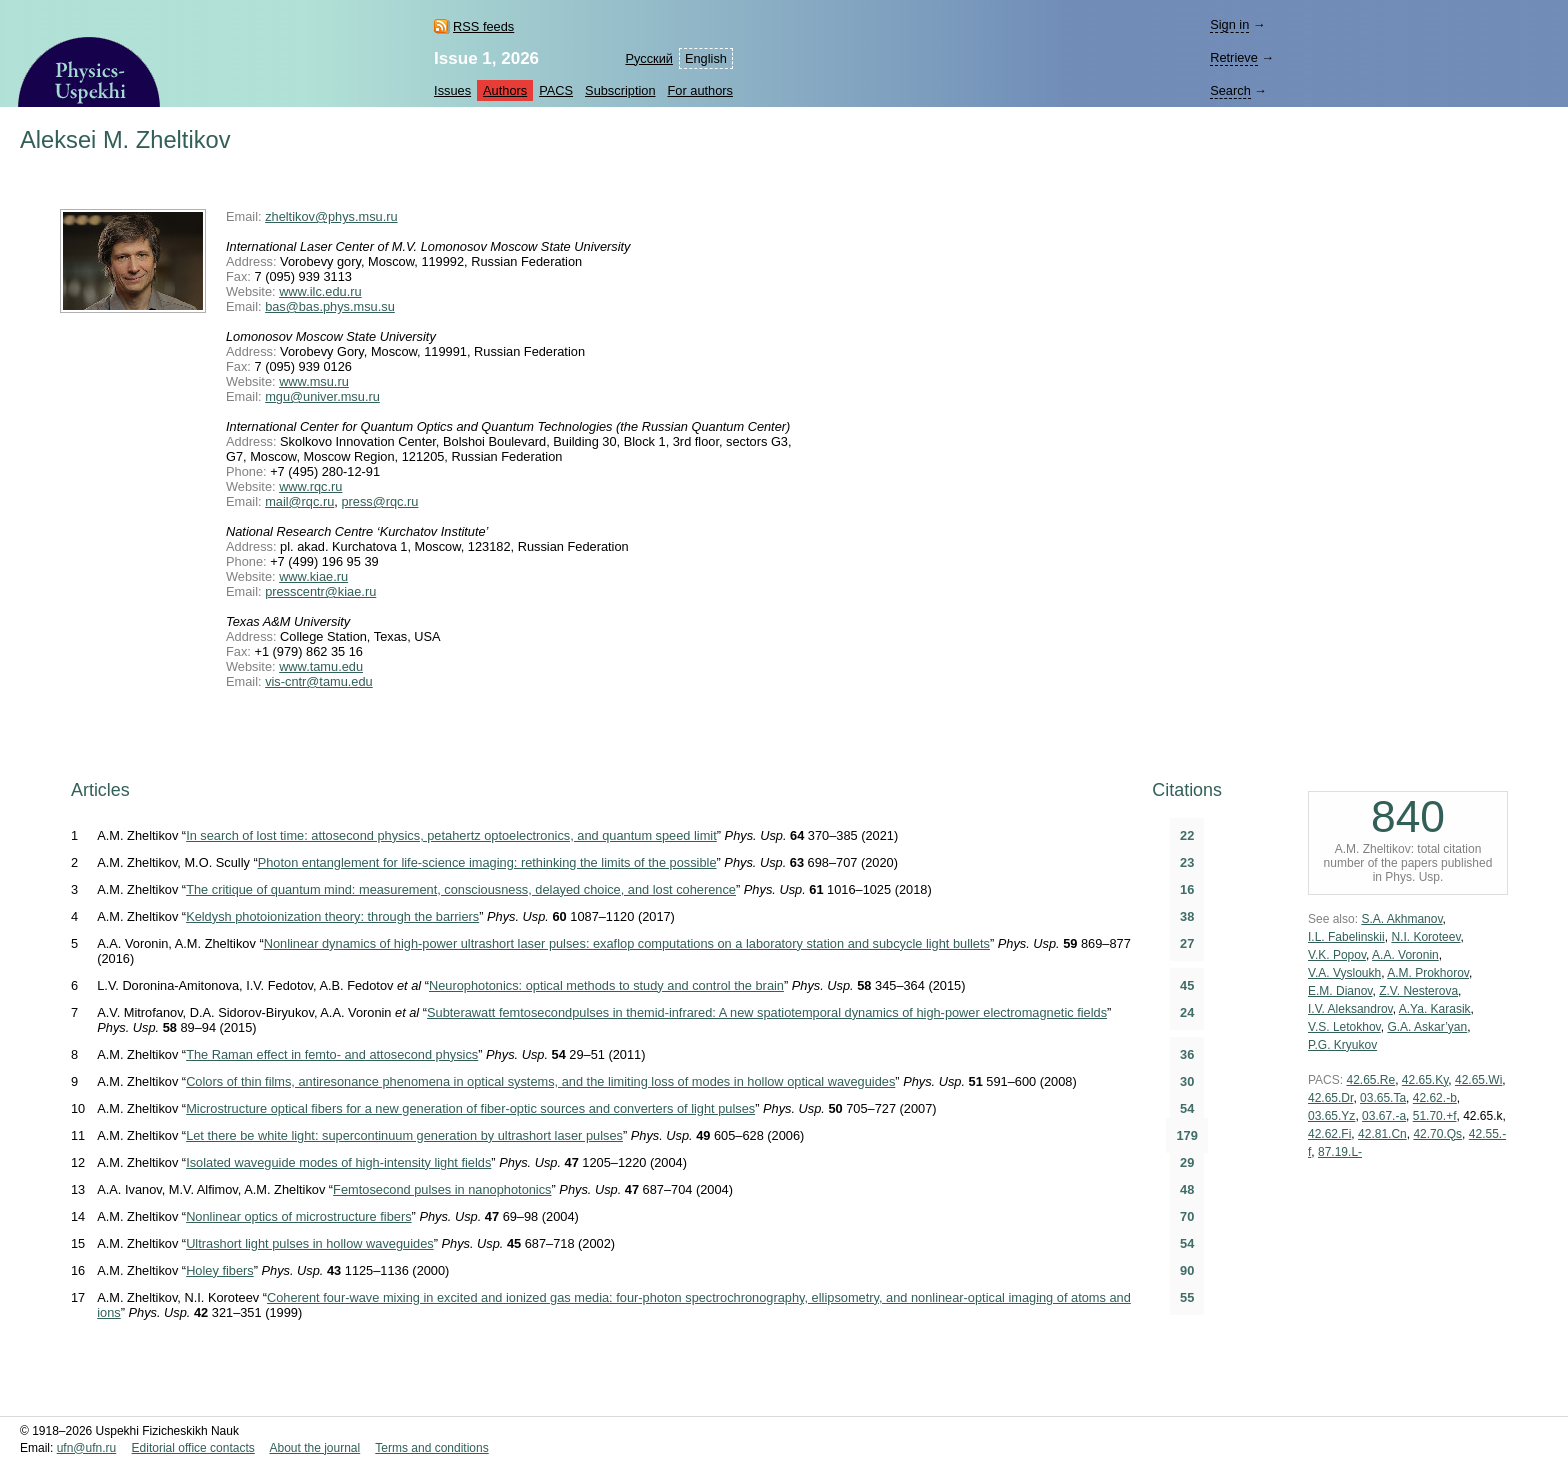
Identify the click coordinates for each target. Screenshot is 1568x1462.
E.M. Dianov (1340, 991)
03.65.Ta (1383, 1098)
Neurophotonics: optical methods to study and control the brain (606, 985)
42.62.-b (1435, 1098)
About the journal (314, 1448)
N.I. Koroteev (1425, 937)
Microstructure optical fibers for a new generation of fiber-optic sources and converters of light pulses (470, 1108)
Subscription (620, 90)
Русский (648, 58)
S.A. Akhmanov (1401, 919)
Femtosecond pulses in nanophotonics (442, 1189)
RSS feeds (483, 26)
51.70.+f (1435, 1116)
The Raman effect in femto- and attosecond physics (332, 1054)
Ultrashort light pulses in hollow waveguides (310, 1243)
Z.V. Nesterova (1418, 991)
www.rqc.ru (310, 486)
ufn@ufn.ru (87, 1448)
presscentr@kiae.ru (320, 591)
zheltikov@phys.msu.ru (331, 216)
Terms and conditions (431, 1448)
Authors (505, 90)
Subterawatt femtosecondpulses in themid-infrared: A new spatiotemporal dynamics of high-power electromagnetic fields (767, 1012)
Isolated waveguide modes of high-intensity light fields (338, 1162)
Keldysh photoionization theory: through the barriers (332, 916)
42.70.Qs (1437, 1134)
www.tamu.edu (321, 666)
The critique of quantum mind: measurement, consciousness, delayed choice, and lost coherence (461, 889)
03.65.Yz (1331, 1116)
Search (1230, 90)
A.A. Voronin (1405, 955)
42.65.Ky (1425, 1080)
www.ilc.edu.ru (320, 291)
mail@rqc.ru (299, 501)
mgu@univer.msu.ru (322, 396)
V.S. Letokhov (1344, 1027)
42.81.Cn (1382, 1134)
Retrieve (1234, 57)
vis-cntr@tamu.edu (319, 681)
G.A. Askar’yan (1427, 1027)
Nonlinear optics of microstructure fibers (298, 1216)
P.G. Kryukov (1342, 1045)
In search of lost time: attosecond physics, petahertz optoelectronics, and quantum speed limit (451, 835)
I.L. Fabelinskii (1346, 937)
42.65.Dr (1330, 1098)
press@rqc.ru (379, 501)
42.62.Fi (1329, 1134)
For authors (700, 90)
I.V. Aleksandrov (1350, 1009)
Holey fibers (220, 1270)
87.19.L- (1340, 1152)
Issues (452, 90)
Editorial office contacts (193, 1448)
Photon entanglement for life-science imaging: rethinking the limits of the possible (487, 862)
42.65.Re (1370, 1080)
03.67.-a (1384, 1116)
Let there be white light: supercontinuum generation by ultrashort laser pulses (404, 1135)
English (706, 58)
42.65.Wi (1478, 1080)
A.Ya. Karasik (1435, 1009)
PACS (556, 90)
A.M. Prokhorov (1428, 973)
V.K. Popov (1337, 955)
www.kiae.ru (313, 576)
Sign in (1229, 24)
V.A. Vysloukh (1344, 973)
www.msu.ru (314, 381)
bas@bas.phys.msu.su (330, 306)
